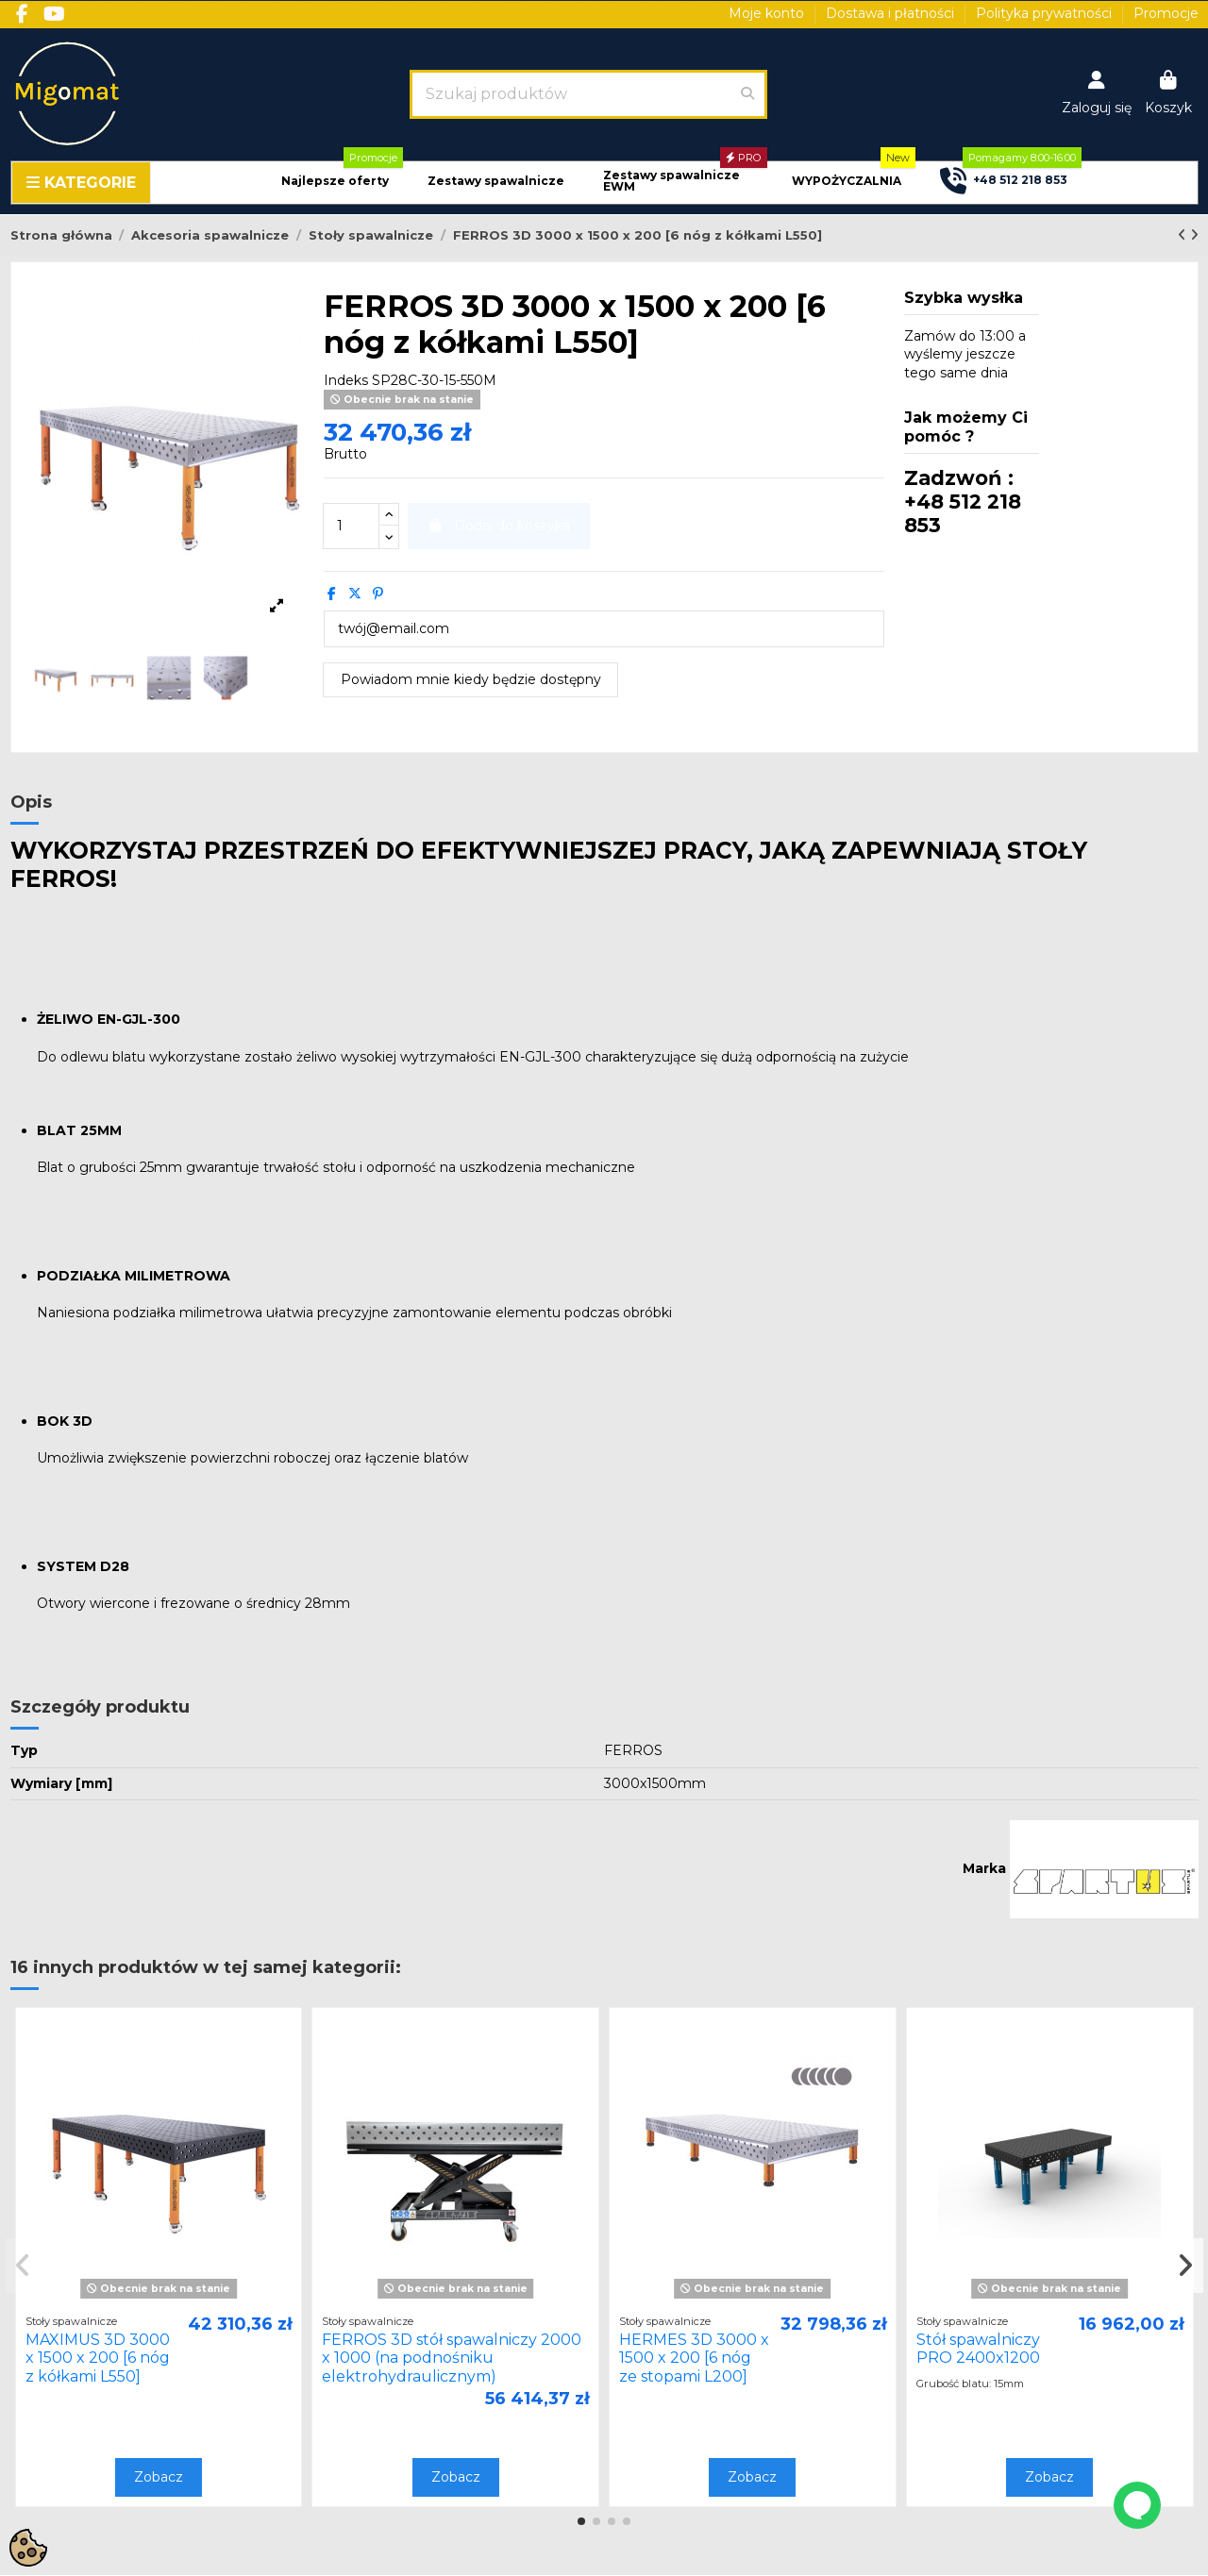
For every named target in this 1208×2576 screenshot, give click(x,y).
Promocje (1166, 13)
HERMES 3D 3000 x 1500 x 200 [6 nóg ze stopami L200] (694, 2357)
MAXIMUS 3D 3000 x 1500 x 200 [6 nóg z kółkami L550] (97, 2357)
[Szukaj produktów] (747, 94)
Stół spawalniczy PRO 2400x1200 (978, 2349)
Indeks (346, 380)
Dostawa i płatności (892, 13)
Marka (984, 1868)
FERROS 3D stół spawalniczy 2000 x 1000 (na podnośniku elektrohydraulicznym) (451, 2357)
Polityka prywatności (1046, 13)
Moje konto (768, 13)
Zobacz (158, 2476)
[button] (335, 181)
